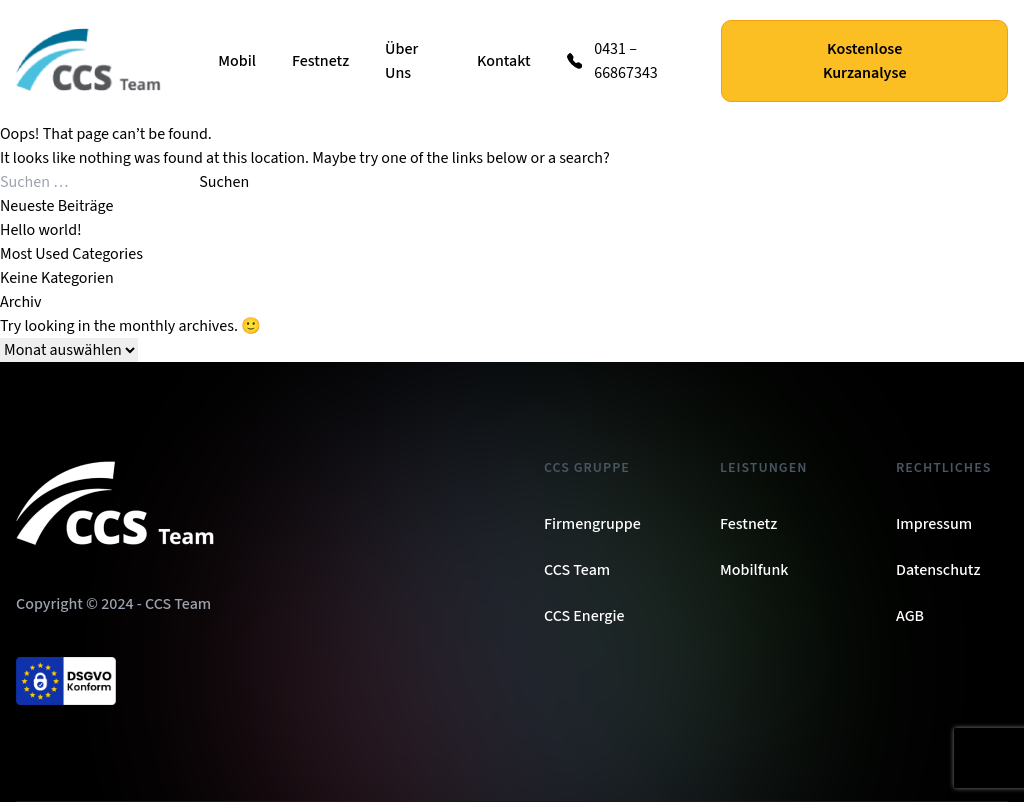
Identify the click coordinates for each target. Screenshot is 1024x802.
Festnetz (320, 61)
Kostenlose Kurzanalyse (865, 61)
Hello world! (41, 230)
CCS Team (577, 570)
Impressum (934, 524)
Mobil (237, 61)
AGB (910, 616)
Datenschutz (938, 570)
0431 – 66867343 (626, 61)
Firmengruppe (592, 524)
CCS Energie (584, 616)
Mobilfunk (754, 570)
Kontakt (504, 61)
